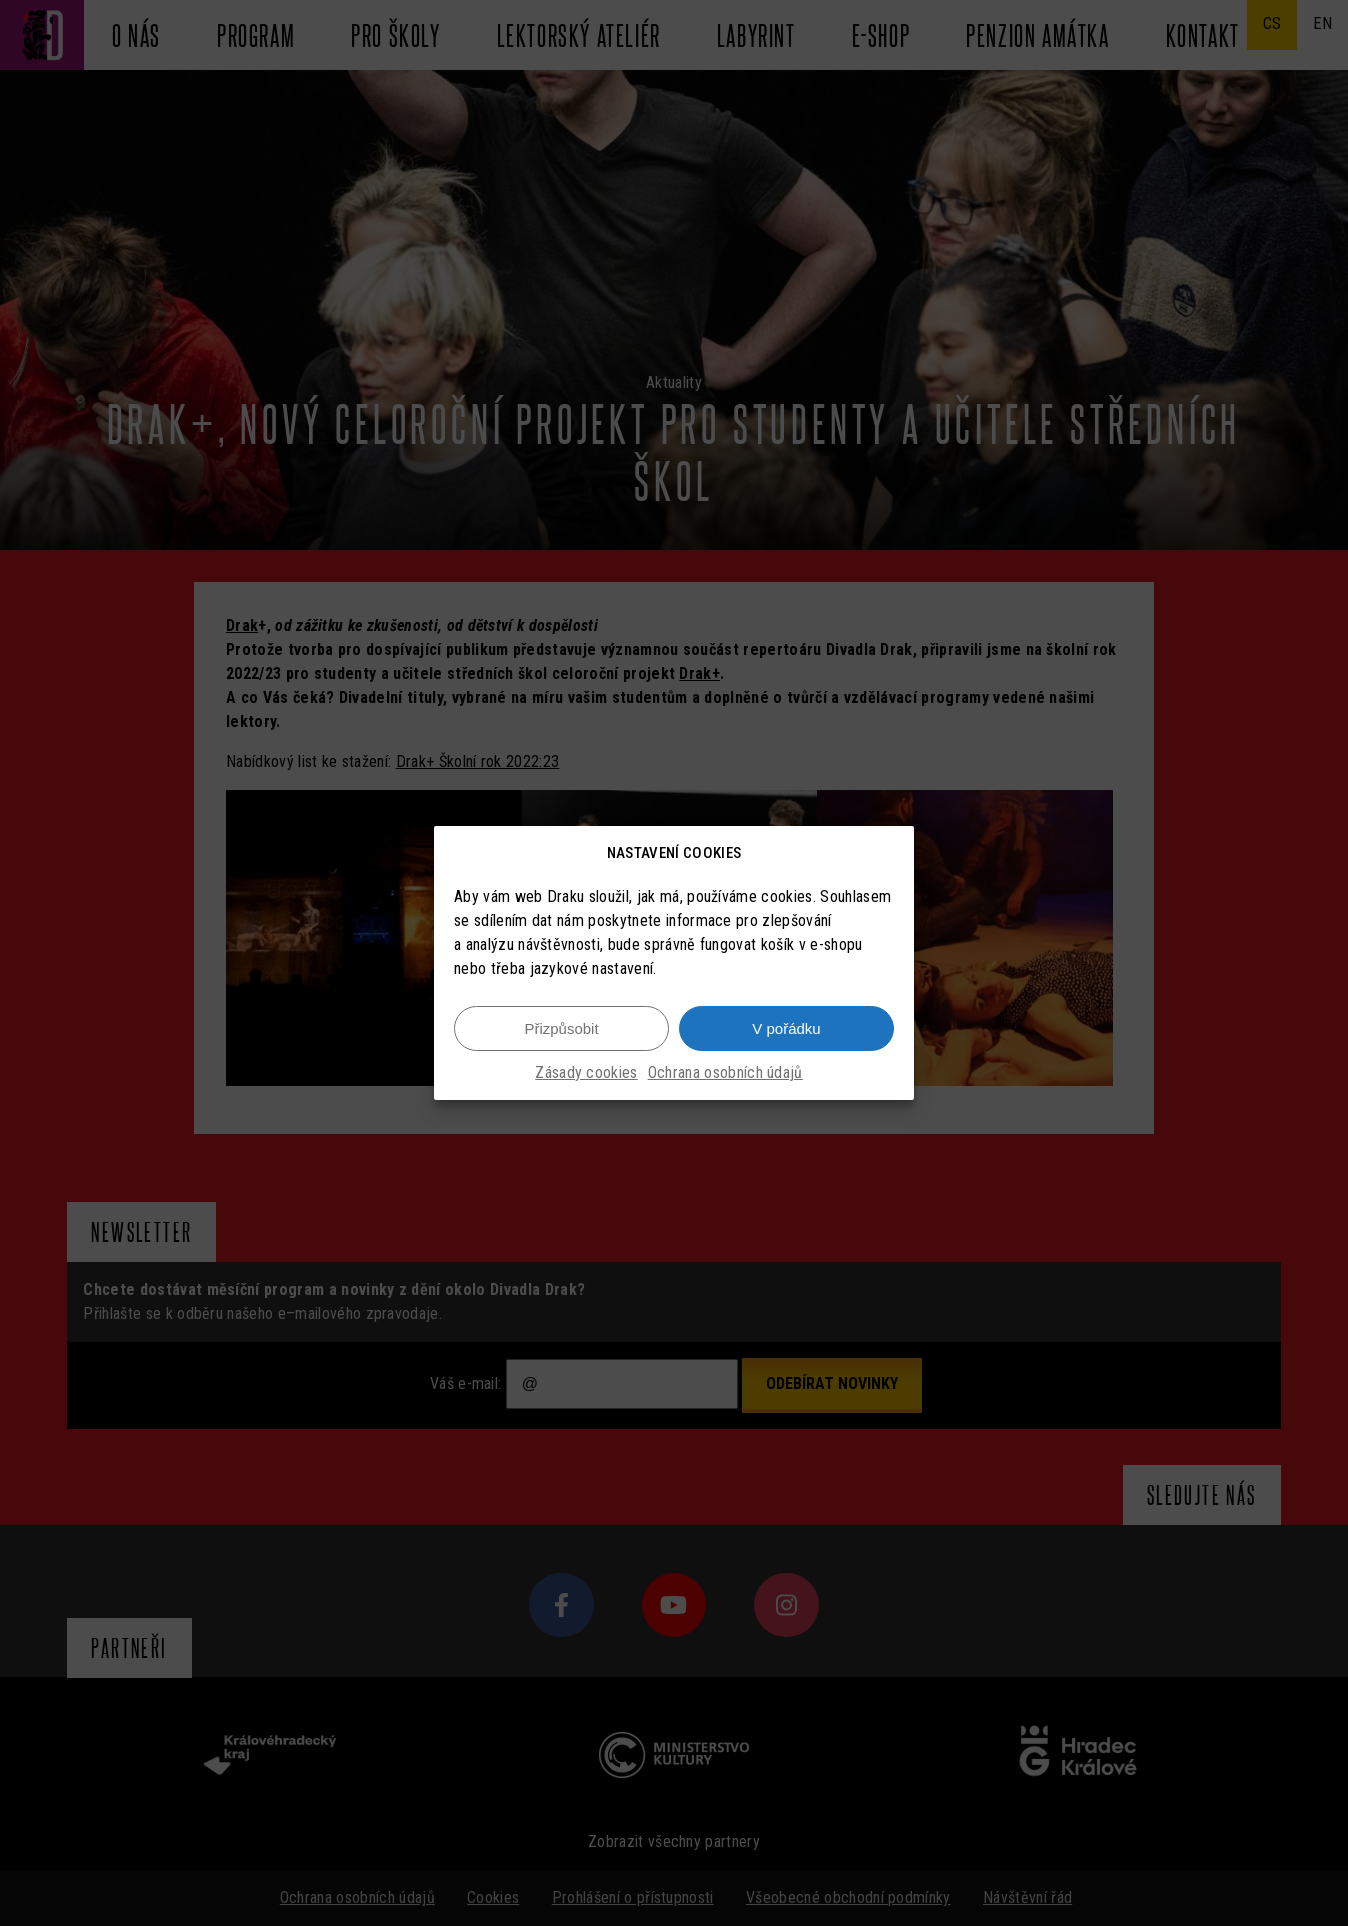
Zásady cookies (586, 1072)
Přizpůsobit (561, 1028)
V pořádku (786, 1028)
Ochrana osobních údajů (725, 1072)
